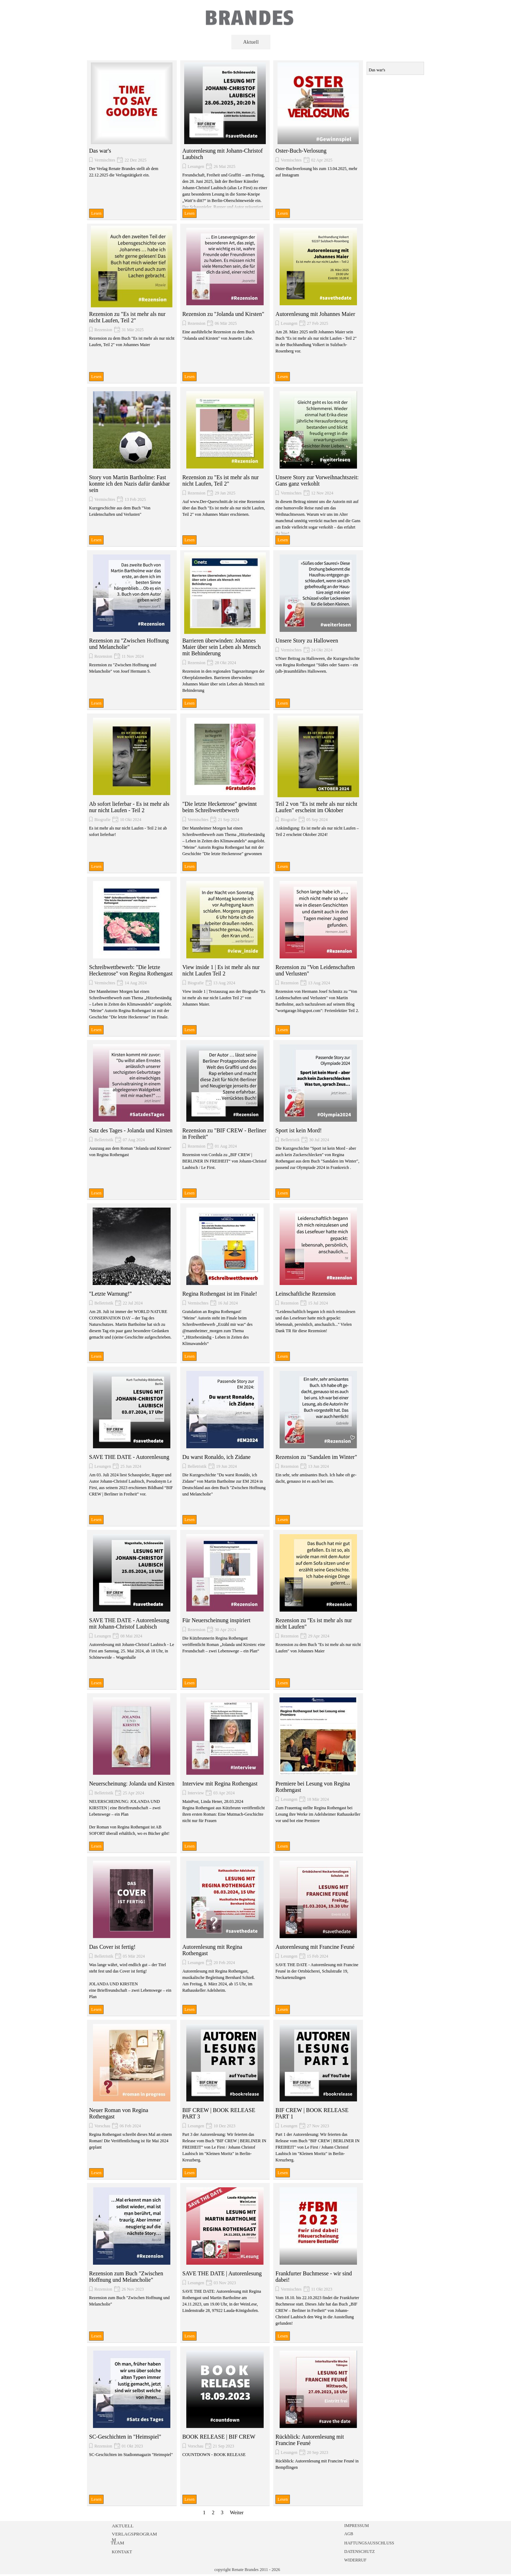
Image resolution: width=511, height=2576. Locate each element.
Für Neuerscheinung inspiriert (216, 1620)
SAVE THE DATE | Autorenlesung (222, 2273)
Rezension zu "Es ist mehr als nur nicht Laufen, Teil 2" (127, 317)
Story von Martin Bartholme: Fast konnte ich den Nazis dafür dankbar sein (129, 483)
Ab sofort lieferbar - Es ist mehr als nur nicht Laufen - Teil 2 (129, 807)
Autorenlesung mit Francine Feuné (315, 1947)
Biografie (102, 819)
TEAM (117, 2542)
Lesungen (196, 166)
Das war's (100, 151)
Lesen (96, 213)
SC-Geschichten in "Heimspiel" (125, 2437)
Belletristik (103, 1139)
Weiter (237, 2512)
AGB (348, 2533)
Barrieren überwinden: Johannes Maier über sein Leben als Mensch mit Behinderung (221, 647)
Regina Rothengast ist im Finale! (219, 1294)
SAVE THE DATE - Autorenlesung (129, 1457)
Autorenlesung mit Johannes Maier (315, 314)
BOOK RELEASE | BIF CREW (219, 2437)
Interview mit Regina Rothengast (220, 1784)
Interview (196, 1792)
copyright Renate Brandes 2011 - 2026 (247, 2569)
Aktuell (251, 42)
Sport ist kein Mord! (298, 1130)
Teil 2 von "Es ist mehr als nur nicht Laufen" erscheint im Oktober (316, 807)
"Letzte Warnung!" (110, 1294)
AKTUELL (122, 2525)
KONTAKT (122, 2551)
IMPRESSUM (356, 2525)
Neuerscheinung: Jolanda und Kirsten (131, 1784)
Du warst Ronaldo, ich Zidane (216, 1457)
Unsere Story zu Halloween (306, 641)
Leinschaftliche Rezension (305, 1294)
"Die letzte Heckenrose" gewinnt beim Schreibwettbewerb (219, 807)
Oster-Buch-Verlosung (300, 151)
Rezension (103, 329)
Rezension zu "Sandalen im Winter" (316, 1457)
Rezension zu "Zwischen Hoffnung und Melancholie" (129, 644)
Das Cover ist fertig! (112, 1947)
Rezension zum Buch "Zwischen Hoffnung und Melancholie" (126, 2276)
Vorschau (102, 2125)
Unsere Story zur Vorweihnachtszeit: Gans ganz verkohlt (316, 480)
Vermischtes (104, 160)
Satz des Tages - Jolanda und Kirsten (130, 1130)
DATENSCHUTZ (359, 2551)
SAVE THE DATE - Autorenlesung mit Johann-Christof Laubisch (129, 1623)
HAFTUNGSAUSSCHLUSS (369, 2543)
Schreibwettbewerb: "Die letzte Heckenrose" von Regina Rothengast (130, 970)
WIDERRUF (355, 2560)
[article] (132, 140)
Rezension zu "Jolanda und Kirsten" (223, 314)
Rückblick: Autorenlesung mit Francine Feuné (309, 2440)
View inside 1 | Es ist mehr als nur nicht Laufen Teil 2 (221, 970)
